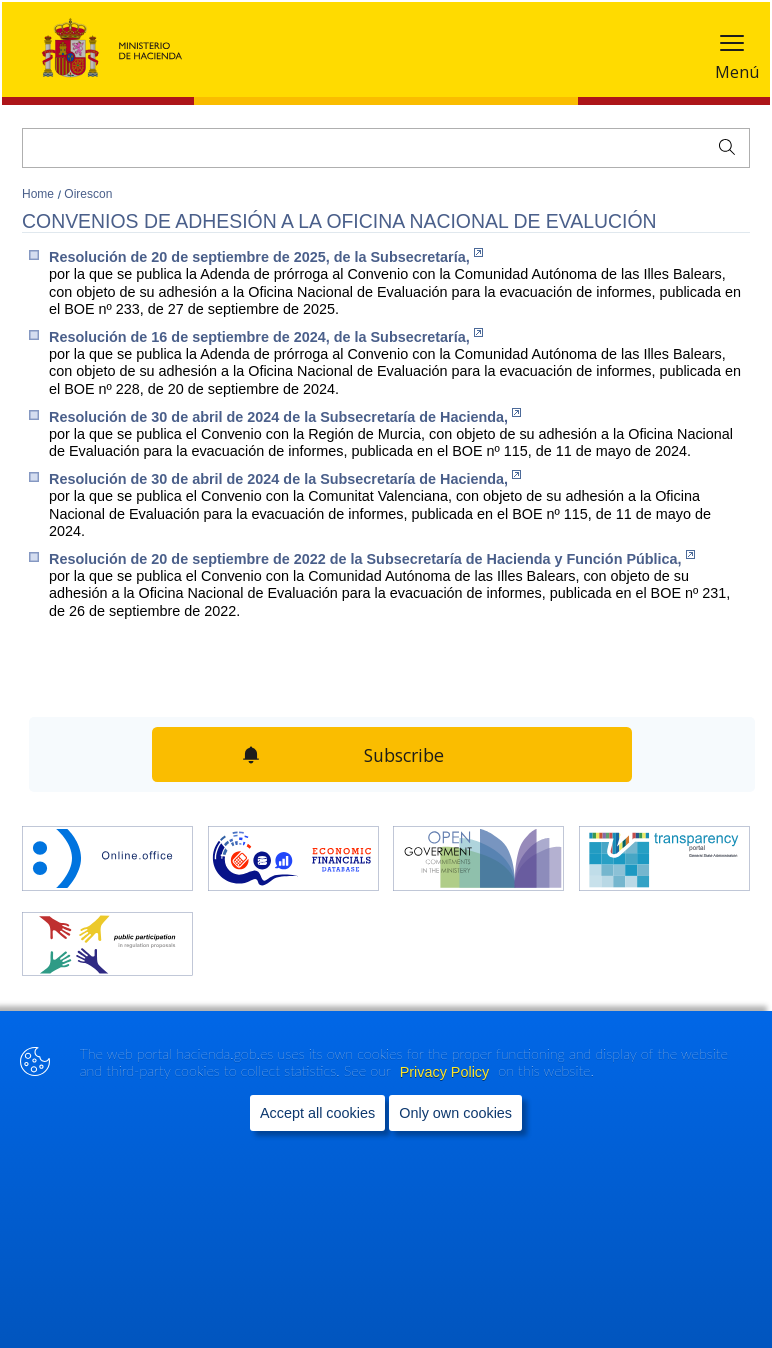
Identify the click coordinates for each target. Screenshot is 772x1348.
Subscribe (404, 755)
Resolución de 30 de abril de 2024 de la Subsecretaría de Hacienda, (285, 416)
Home (39, 194)
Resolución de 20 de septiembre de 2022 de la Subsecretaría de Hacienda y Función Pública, (372, 558)
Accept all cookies (317, 1113)
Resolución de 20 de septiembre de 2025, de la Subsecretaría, (266, 256)
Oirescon (88, 194)
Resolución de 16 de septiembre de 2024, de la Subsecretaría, (266, 336)
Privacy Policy (447, 1072)
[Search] (386, 148)
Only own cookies (455, 1113)
